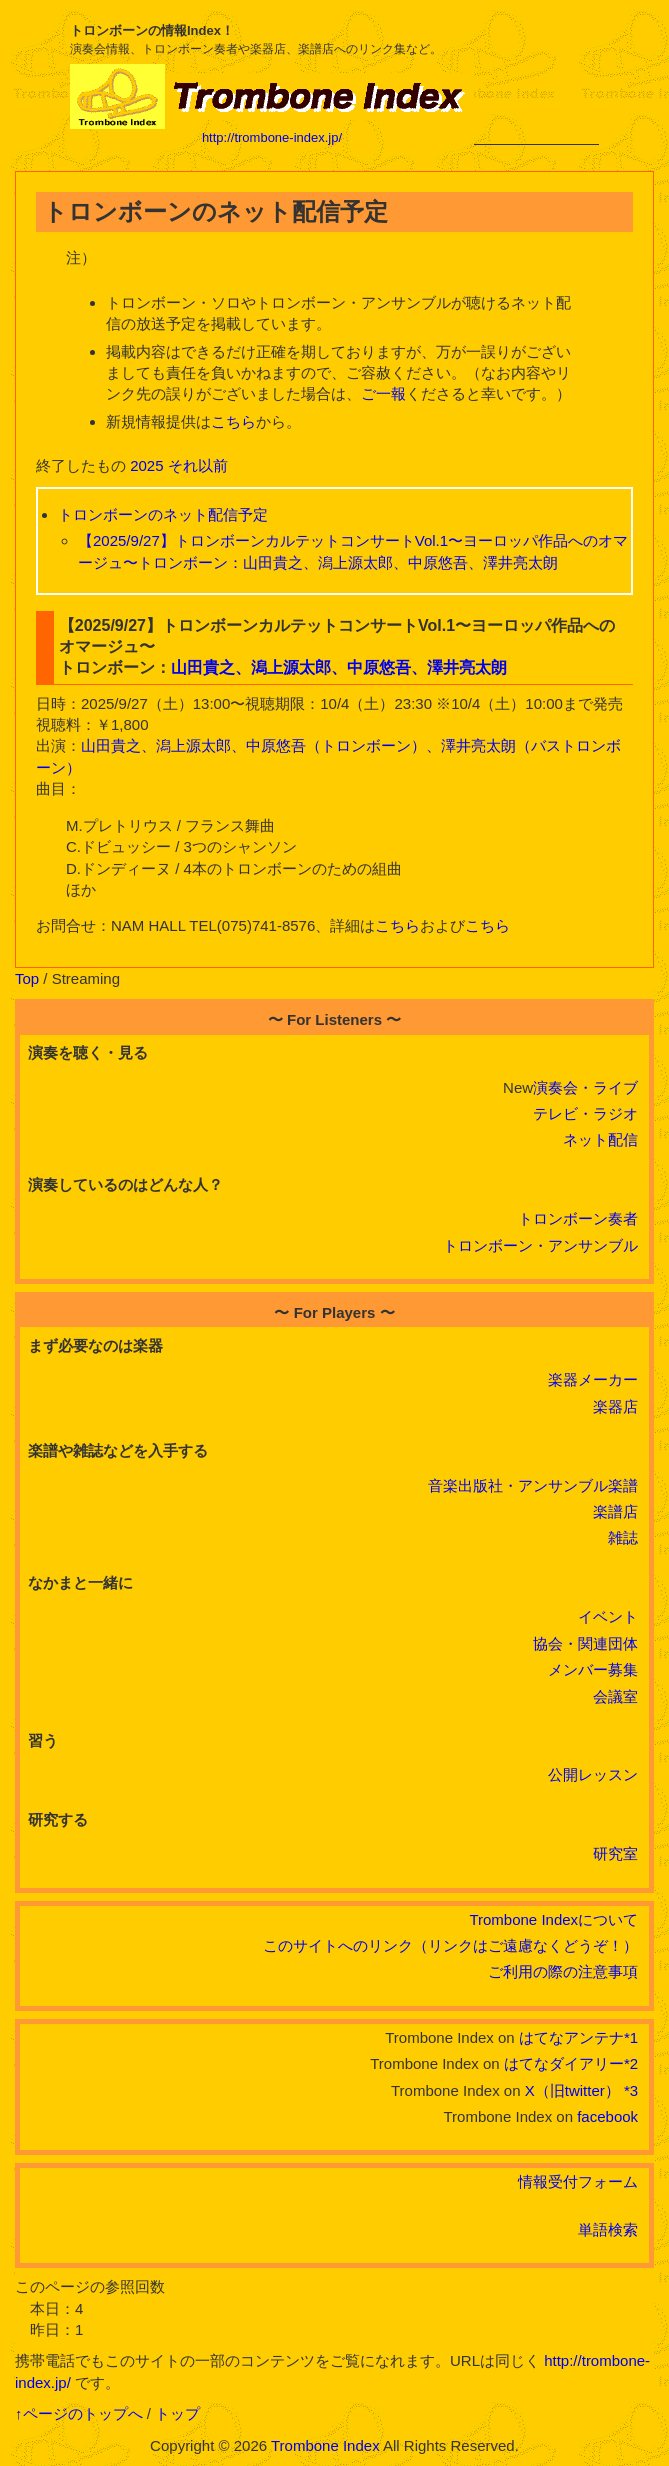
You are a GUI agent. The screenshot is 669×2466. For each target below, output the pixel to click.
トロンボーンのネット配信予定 (163, 514)
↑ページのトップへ (79, 2413)
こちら (233, 421)
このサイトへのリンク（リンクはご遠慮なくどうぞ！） (450, 1945)
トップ (177, 2413)
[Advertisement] (536, 82)
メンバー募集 (593, 1669)
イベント (608, 1616)
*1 (631, 2037)
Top (27, 978)
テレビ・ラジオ (585, 1113)
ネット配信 (600, 1139)
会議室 (615, 1696)
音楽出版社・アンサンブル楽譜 (533, 1485)
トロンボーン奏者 (578, 1218)
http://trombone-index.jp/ (272, 137)
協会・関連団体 (585, 1643)
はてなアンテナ (571, 2037)
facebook (607, 2116)
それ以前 (198, 465)
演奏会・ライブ (585, 1087)
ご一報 (383, 393)
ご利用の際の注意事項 (563, 1971)
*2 (631, 2063)
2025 (146, 465)
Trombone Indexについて (553, 1919)
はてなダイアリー (564, 2063)
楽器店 (615, 1406)
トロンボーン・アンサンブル (540, 1245)
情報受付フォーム (578, 2181)
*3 (631, 2090)
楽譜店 (615, 1511)
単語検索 (608, 2229)
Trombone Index (325, 2445)
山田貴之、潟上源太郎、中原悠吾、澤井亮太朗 (339, 667)
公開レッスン (593, 1774)
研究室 (615, 1853)
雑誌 (623, 1537)
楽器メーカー (593, 1379)
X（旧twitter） (572, 2090)
